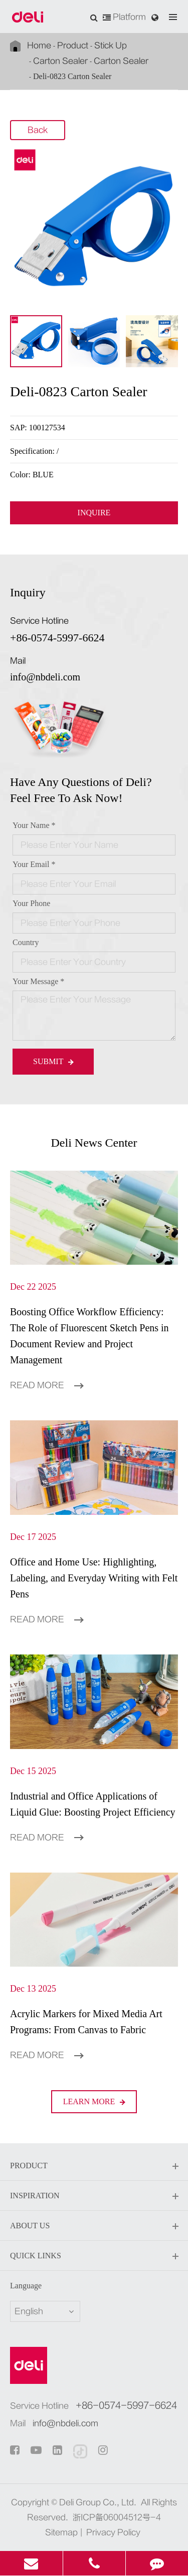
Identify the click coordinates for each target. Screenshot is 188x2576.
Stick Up (110, 45)
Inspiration (94, 2196)
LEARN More (94, 2101)
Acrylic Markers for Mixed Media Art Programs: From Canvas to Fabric (86, 2021)
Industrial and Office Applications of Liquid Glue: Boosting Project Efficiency (92, 1804)
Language (26, 2285)
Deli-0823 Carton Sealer (72, 76)
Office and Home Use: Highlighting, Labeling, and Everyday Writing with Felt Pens (93, 1577)
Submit (53, 1061)
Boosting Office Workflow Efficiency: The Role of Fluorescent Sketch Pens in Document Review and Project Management (89, 1335)
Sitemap (61, 2532)
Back (38, 130)
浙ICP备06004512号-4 (117, 2517)
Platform (124, 17)
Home (39, 45)
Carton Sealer (60, 61)
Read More (46, 1385)
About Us (94, 2226)
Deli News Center (94, 1142)
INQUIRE (94, 513)
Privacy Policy (113, 2532)
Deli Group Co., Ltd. (97, 2502)
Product (72, 45)
